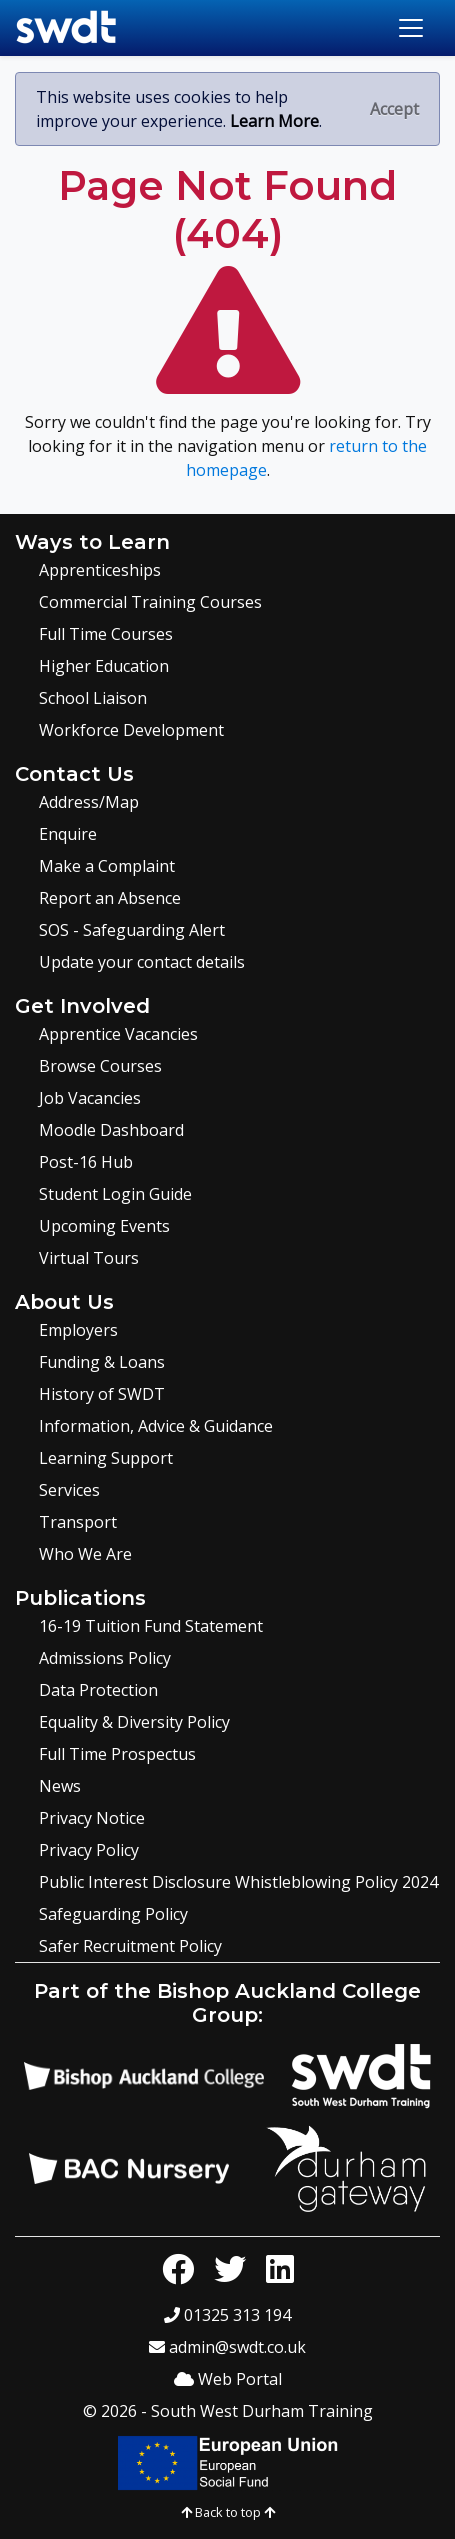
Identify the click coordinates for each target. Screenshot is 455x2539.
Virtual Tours (89, 1258)
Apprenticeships (100, 570)
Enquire (68, 834)
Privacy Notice (92, 1818)
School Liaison (93, 698)
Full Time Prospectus (117, 1754)
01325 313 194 (227, 2315)
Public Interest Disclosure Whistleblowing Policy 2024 (238, 1882)
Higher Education (104, 666)
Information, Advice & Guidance (156, 1426)
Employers (78, 1330)
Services (69, 1490)
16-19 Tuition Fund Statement (151, 1626)
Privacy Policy (89, 1850)
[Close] (394, 109)
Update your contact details (142, 962)
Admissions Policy (105, 1658)
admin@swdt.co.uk (227, 2347)
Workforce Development (131, 730)
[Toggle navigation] (411, 28)
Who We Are (85, 1554)
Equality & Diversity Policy (134, 1722)
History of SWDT (102, 1394)
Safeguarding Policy (113, 1914)
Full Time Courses (106, 634)
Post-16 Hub (86, 1162)
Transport (78, 1522)
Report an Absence (110, 898)
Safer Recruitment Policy (130, 1946)
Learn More (274, 121)
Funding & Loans (102, 1362)
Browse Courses (100, 1066)
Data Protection (98, 1690)
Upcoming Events (104, 1226)
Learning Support (106, 1458)
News (60, 1786)
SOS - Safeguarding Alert (132, 930)
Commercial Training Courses (150, 602)
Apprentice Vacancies (118, 1034)
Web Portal (228, 2379)
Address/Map (89, 802)
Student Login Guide (115, 1194)
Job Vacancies (90, 1098)
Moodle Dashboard (111, 1130)
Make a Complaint (107, 866)
